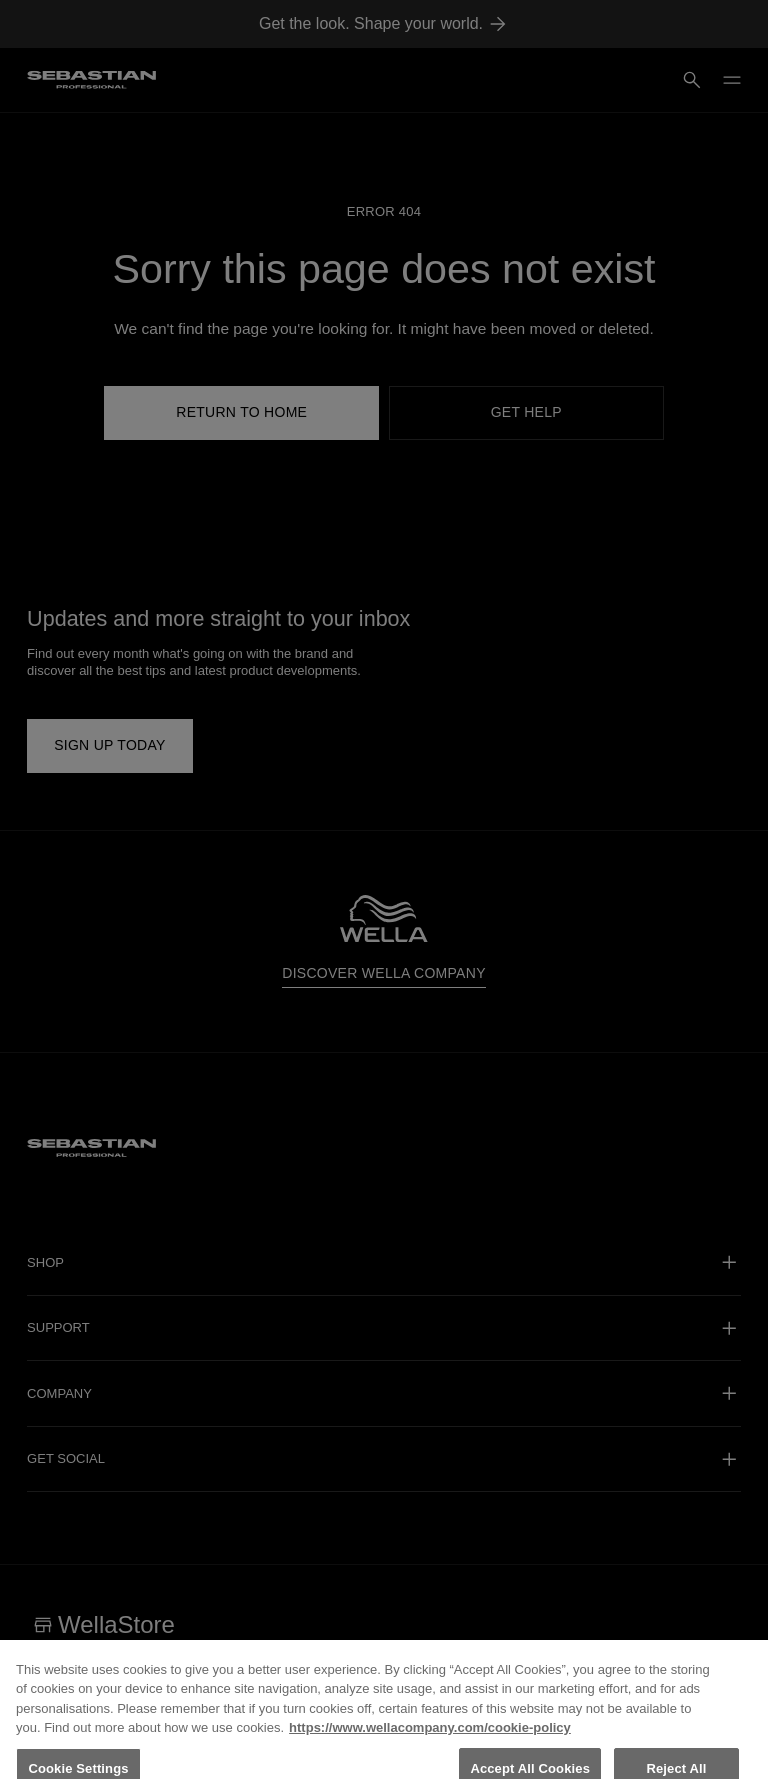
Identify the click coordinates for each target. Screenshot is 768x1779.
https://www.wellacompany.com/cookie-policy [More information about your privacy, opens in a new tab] (430, 1737)
